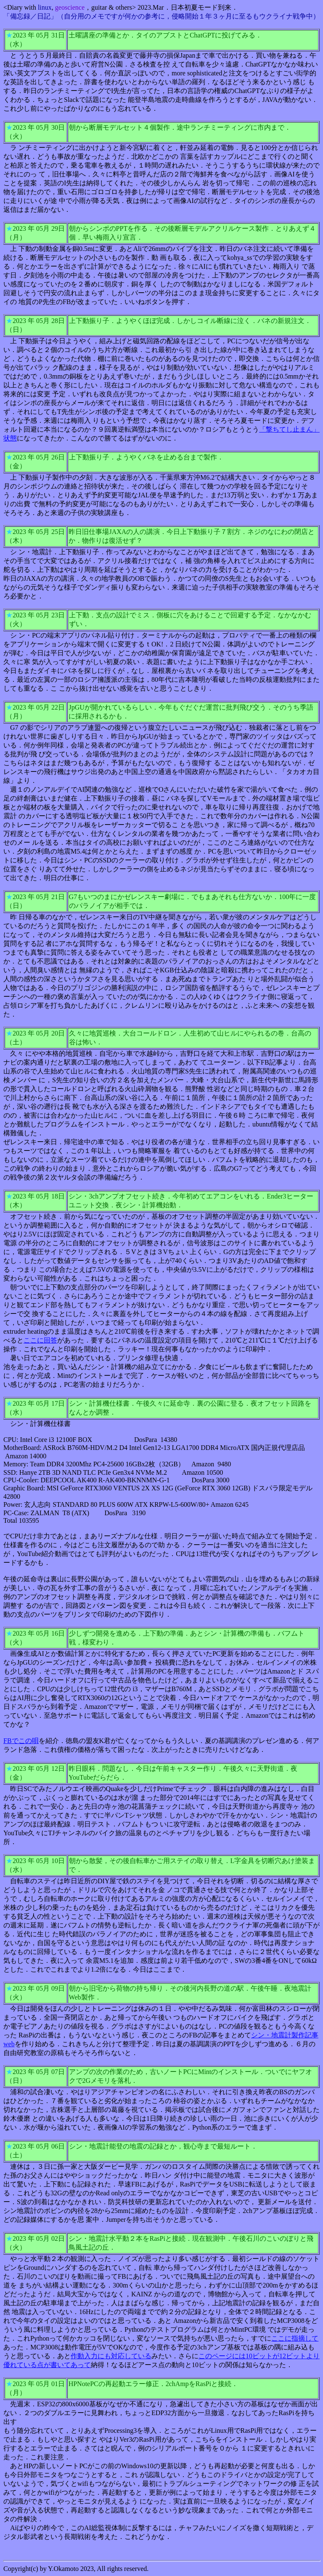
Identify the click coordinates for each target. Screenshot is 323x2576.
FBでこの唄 (21, 1740)
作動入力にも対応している (111, 2356)
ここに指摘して (294, 2338)
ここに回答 (40, 1340)
